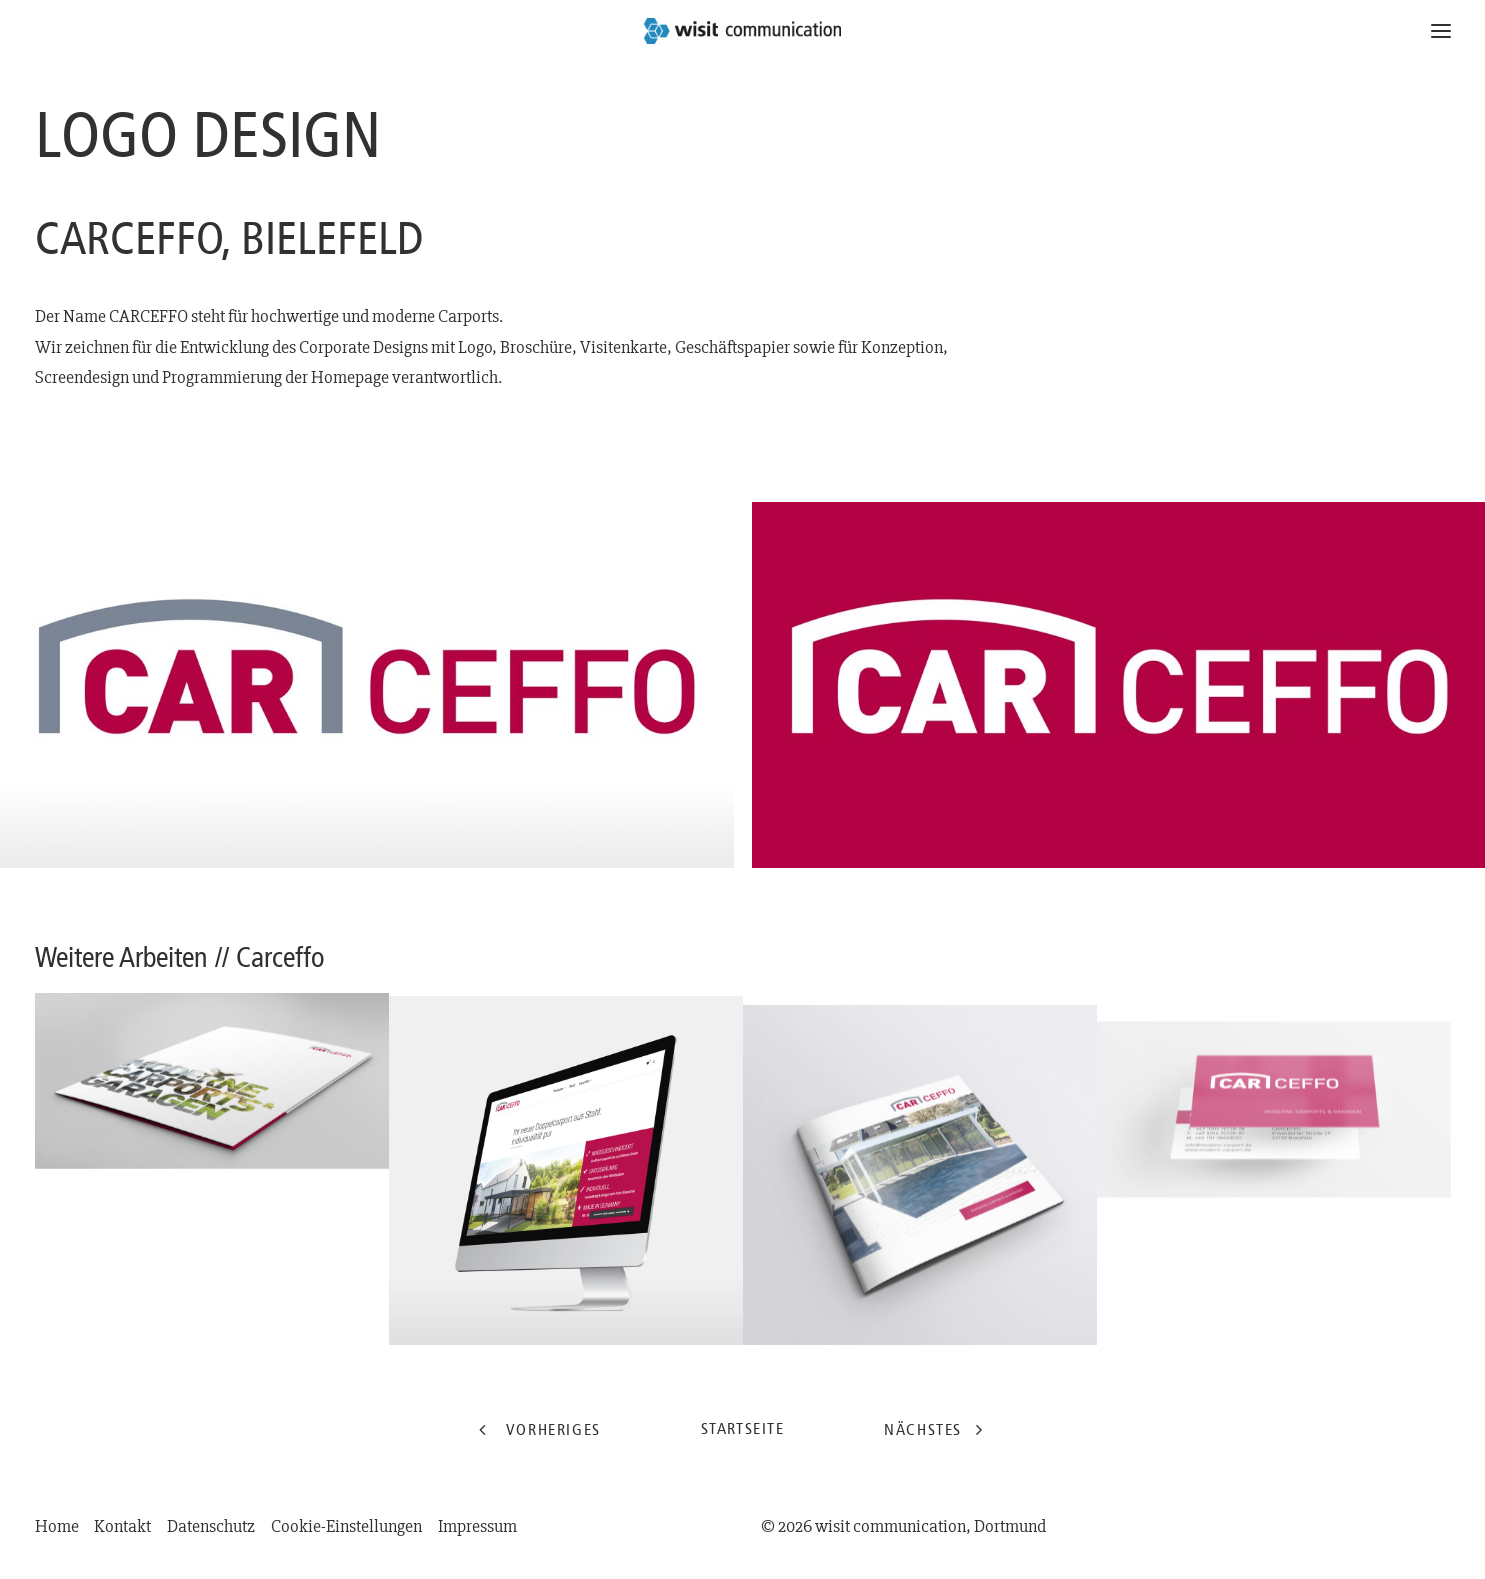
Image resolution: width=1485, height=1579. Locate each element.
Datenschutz (211, 1526)
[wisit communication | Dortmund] (742, 31)
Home (57, 1526)
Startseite (743, 1428)
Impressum (477, 1526)
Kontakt (122, 1526)
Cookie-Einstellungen (346, 1526)
